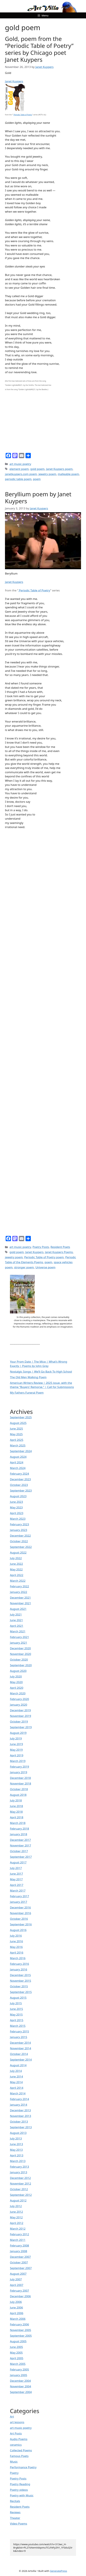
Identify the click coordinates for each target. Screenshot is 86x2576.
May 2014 (16, 2082)
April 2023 (16, 1513)
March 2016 (18, 1958)
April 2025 (16, 1440)
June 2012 (16, 2212)
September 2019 (21, 1727)
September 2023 (21, 1490)
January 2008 (18, 2251)
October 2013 (19, 2121)
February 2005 (19, 2369)
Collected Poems (21, 2450)
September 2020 (21, 1665)
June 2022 (16, 1564)
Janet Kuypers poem (59, 469)
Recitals (15, 2501)
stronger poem (24, 1267)
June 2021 (16, 1620)
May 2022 (16, 1569)
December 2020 (20, 1648)
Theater (15, 2518)
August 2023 (18, 1496)
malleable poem (68, 474)
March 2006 (18, 2319)
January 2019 (18, 1772)
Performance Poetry (23, 2467)
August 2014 (18, 2065)
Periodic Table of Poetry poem (44, 1257)
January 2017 (18, 1902)
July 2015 (16, 2003)
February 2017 (19, 1896)
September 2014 (21, 2059)
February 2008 (19, 2245)
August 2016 (18, 1930)
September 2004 (21, 2392)
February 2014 (19, 2099)
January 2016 (18, 1969)
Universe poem (45, 1267)
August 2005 (18, 2341)
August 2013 (18, 2133)
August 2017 (18, 1862)
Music (14, 2461)
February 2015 (19, 2031)
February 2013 (19, 2167)
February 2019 (19, 1766)
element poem (19, 469)
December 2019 (20, 1710)
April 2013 (16, 2155)
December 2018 (20, 1778)
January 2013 (18, 2172)
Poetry (14, 2473)
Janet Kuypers (14, 81)
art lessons (17, 2422)
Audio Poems (18, 2439)
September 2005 (21, 2336)
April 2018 (16, 1817)
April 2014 (16, 2088)
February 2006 (19, 2324)
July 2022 (16, 1558)
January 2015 (18, 2037)
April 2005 (16, 2358)
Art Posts (16, 2433)
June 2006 (16, 2307)
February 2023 (19, 1524)
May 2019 (16, 1750)
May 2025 (16, 1434)
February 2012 (19, 2234)
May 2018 (16, 1812)
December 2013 (20, 2110)
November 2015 (20, 1981)
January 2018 (18, 1834)
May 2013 (16, 2150)
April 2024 (16, 1462)
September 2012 (21, 2195)
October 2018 (19, 1789)
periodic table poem (18, 479)
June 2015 (16, 2009)
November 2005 (20, 2330)
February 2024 (19, 1474)
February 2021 (19, 1637)
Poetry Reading (20, 2484)
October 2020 (19, 1659)
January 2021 (18, 1643)
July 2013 (16, 2138)
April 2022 (16, 1575)
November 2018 (20, 1783)
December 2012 (20, 2178)
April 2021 (16, 1626)
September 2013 (21, 2127)
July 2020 (16, 1676)
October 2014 (19, 2054)
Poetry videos (19, 2490)
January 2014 (18, 2105)
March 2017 (18, 1890)
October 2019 (19, 1721)
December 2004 (20, 2381)
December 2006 (20, 2296)
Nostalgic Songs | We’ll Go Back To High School (41, 1371)
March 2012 (18, 2228)
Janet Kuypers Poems (59, 1252)
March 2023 (18, 1519)
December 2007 (20, 2257)
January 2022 (18, 1592)
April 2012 (16, 2223)
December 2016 (20, 1907)
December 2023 (20, 1479)
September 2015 (21, 1992)
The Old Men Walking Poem (28, 1377)
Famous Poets (19, 2456)
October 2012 (19, 2189)
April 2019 (16, 1755)
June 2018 (16, 1806)
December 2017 (20, 1840)
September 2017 (21, 1857)
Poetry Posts (40, 1247)
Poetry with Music (21, 2495)
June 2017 (16, 1874)
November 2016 (20, 1913)
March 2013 (18, 2161)
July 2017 (16, 1868)
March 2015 (18, 2026)
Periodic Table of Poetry (22, 115)
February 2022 (19, 1586)
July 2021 (16, 1614)
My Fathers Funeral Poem (27, 1392)
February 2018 (19, 1828)
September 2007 (21, 2268)
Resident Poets (60, 1247)
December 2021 (20, 1597)
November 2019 (20, 1716)
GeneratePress (58, 2571)
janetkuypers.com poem (21, 474)
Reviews (15, 2512)
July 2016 (16, 1936)
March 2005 (18, 2364)
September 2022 (21, 1547)
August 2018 (18, 1795)
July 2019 (16, 1738)
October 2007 (19, 2262)
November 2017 (20, 1845)
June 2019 (16, 1744)
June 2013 (16, 2144)
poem (37, 479)
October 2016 (19, 1919)
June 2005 (16, 2347)
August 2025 (18, 1423)
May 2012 (16, 2217)
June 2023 (16, 1502)
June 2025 (16, 1428)
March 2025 (18, 1445)
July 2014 (16, 2071)
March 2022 (18, 1581)
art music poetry (20, 464)
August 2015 (18, 1997)
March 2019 (18, 1761)
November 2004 (20, 2386)
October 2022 (19, 1541)
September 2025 (21, 1417)
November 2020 (20, 1654)
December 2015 (20, 1975)
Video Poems (18, 2523)
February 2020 (19, 1699)
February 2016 (19, 1964)
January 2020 (18, 1705)
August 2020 (18, 1671)
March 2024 (18, 1468)
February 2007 (19, 2290)
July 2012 (16, 2206)
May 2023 (16, 1507)
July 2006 (16, 2302)
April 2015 (16, 2020)
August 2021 (18, 1609)
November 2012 (20, 2183)
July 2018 (16, 1800)
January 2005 (18, 2375)
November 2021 (20, 1603)
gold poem (37, 469)
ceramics (16, 2445)
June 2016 (16, 1941)
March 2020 (18, 1693)
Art (12, 2416)
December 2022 (20, 1535)
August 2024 (18, 1457)
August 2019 (18, 1733)
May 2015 (16, 2014)
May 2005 (16, 2352)
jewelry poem (47, 474)
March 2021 (18, 1631)
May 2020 (16, 1682)
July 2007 (16, 2279)
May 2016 (16, 1947)
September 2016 (21, 1924)
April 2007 (16, 2285)
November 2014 (20, 2048)
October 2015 (19, 1986)
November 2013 (20, 2116)
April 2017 (16, 1885)
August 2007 (18, 2274)
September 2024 (21, 1451)
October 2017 (19, 1851)
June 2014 (16, 2076)
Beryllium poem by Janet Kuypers (38, 497)
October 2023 (19, 1485)
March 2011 (18, 2240)
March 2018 (18, 1823)
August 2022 (18, 1552)
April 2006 (16, 2313)
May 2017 (16, 1879)
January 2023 (18, 1530)
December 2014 (20, 2043)
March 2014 (18, 2093)
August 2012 (18, 2200)
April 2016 (16, 1952)
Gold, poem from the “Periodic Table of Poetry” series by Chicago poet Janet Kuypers (39, 49)
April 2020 (16, 1688)
